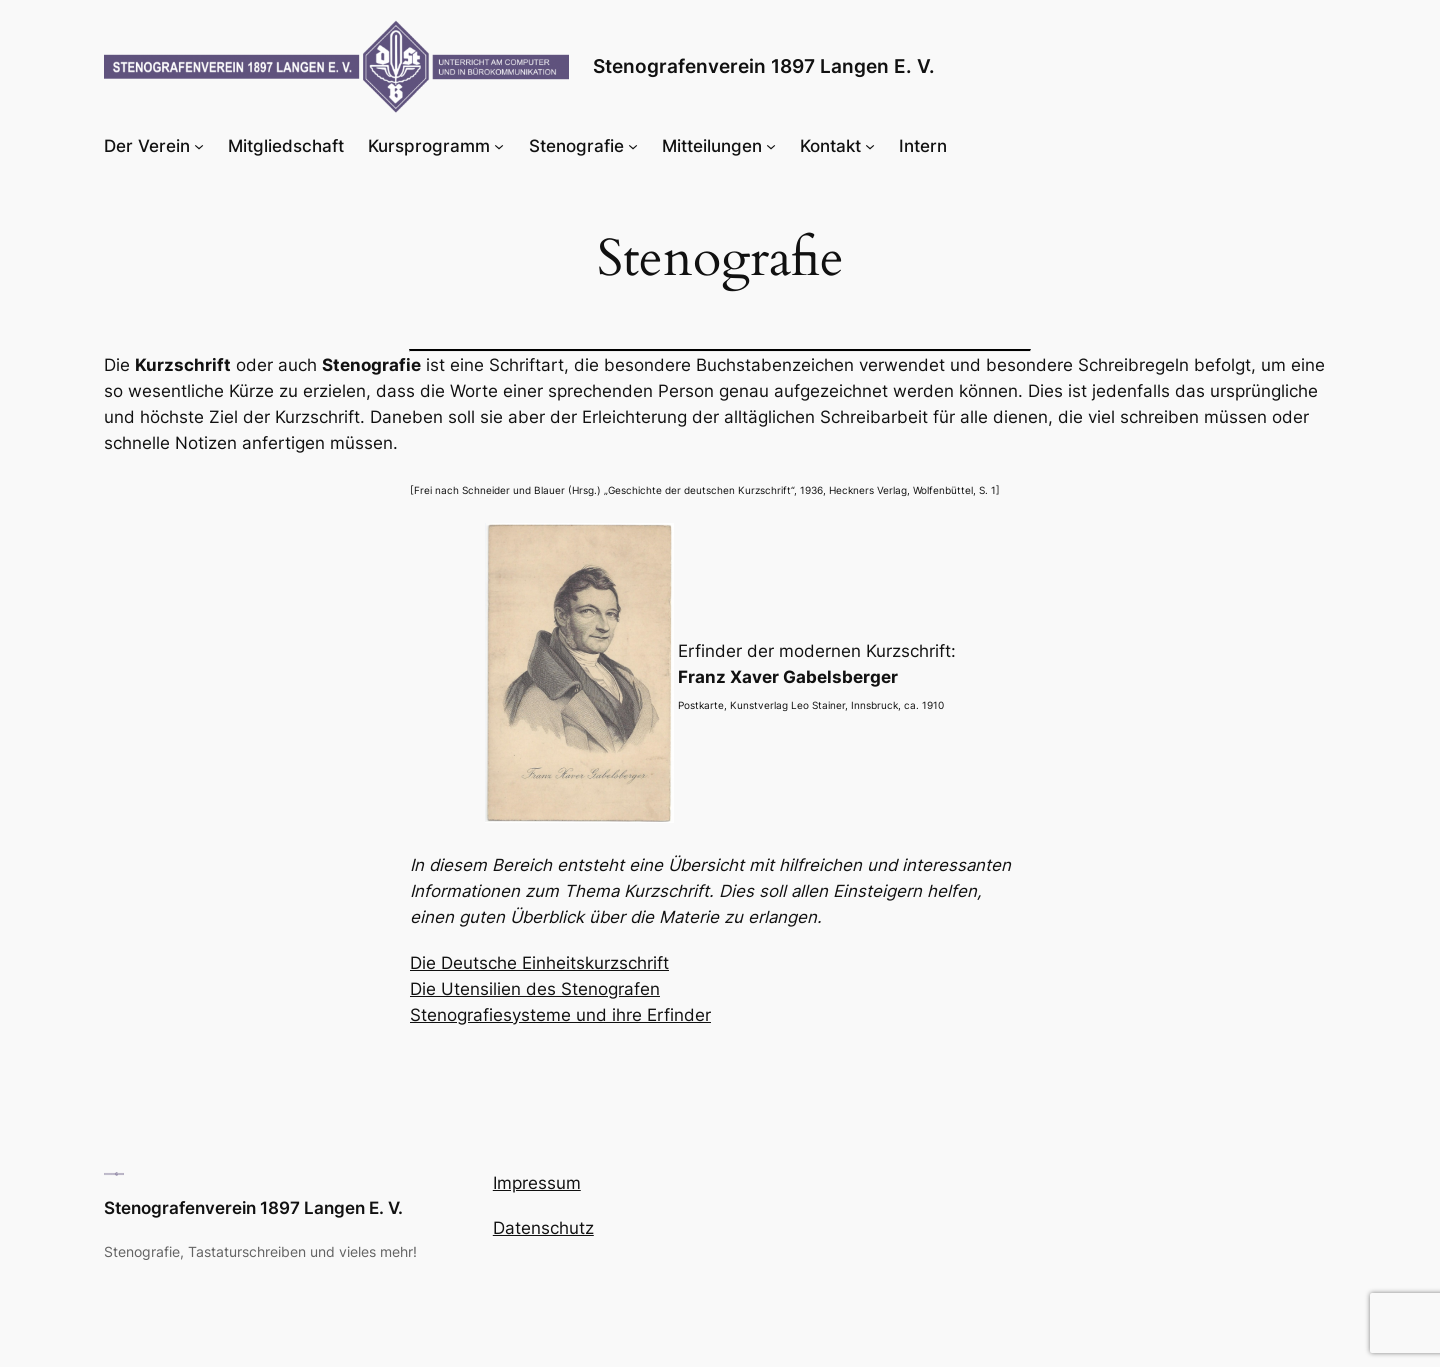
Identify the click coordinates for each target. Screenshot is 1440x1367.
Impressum (537, 1183)
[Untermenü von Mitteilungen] (771, 146)
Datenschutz (543, 1228)
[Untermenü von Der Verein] (199, 146)
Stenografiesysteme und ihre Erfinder (560, 1015)
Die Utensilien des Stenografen (535, 989)
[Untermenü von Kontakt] (870, 146)
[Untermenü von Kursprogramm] (499, 146)
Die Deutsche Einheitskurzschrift (539, 963)
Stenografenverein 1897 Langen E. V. (764, 66)
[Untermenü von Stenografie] (633, 146)
